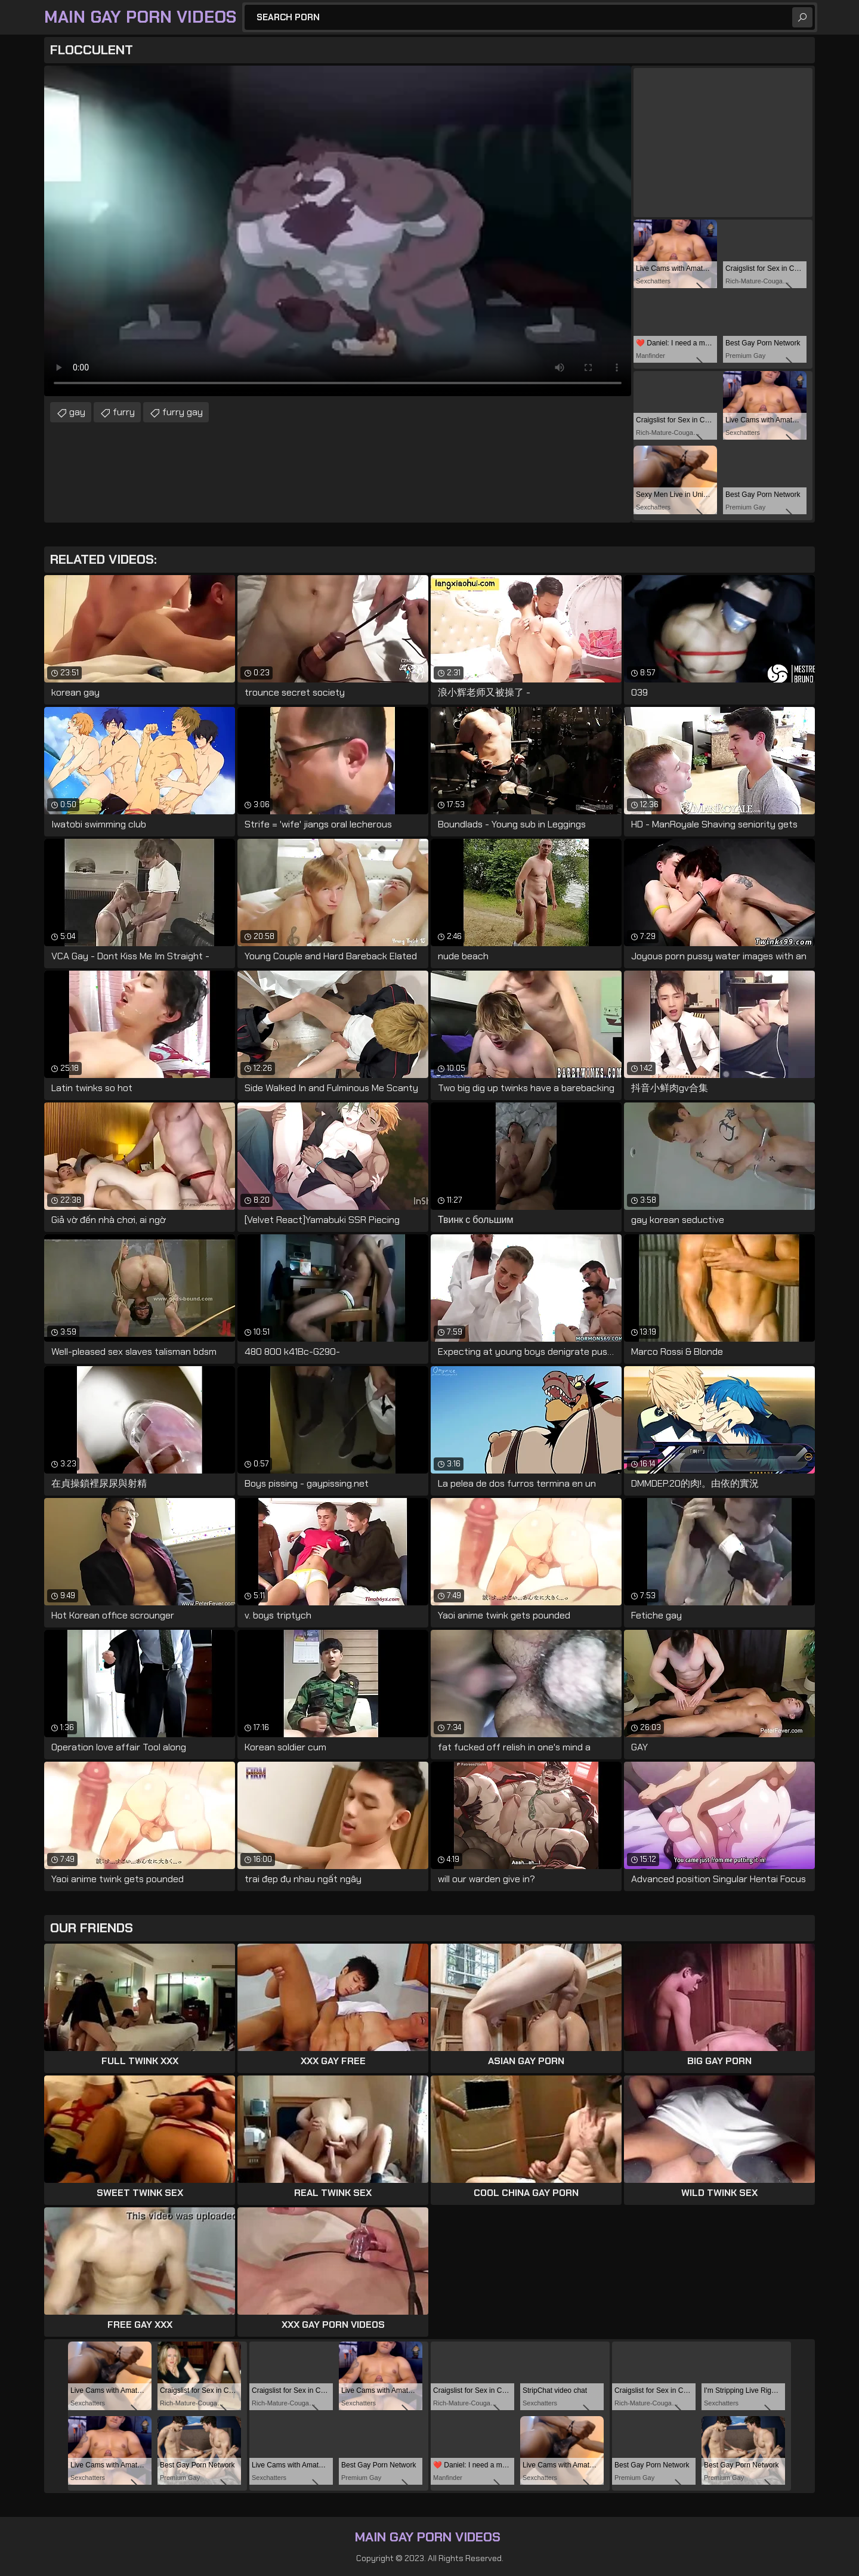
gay (77, 412)
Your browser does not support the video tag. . (337, 231)
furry (124, 412)
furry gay (182, 412)
